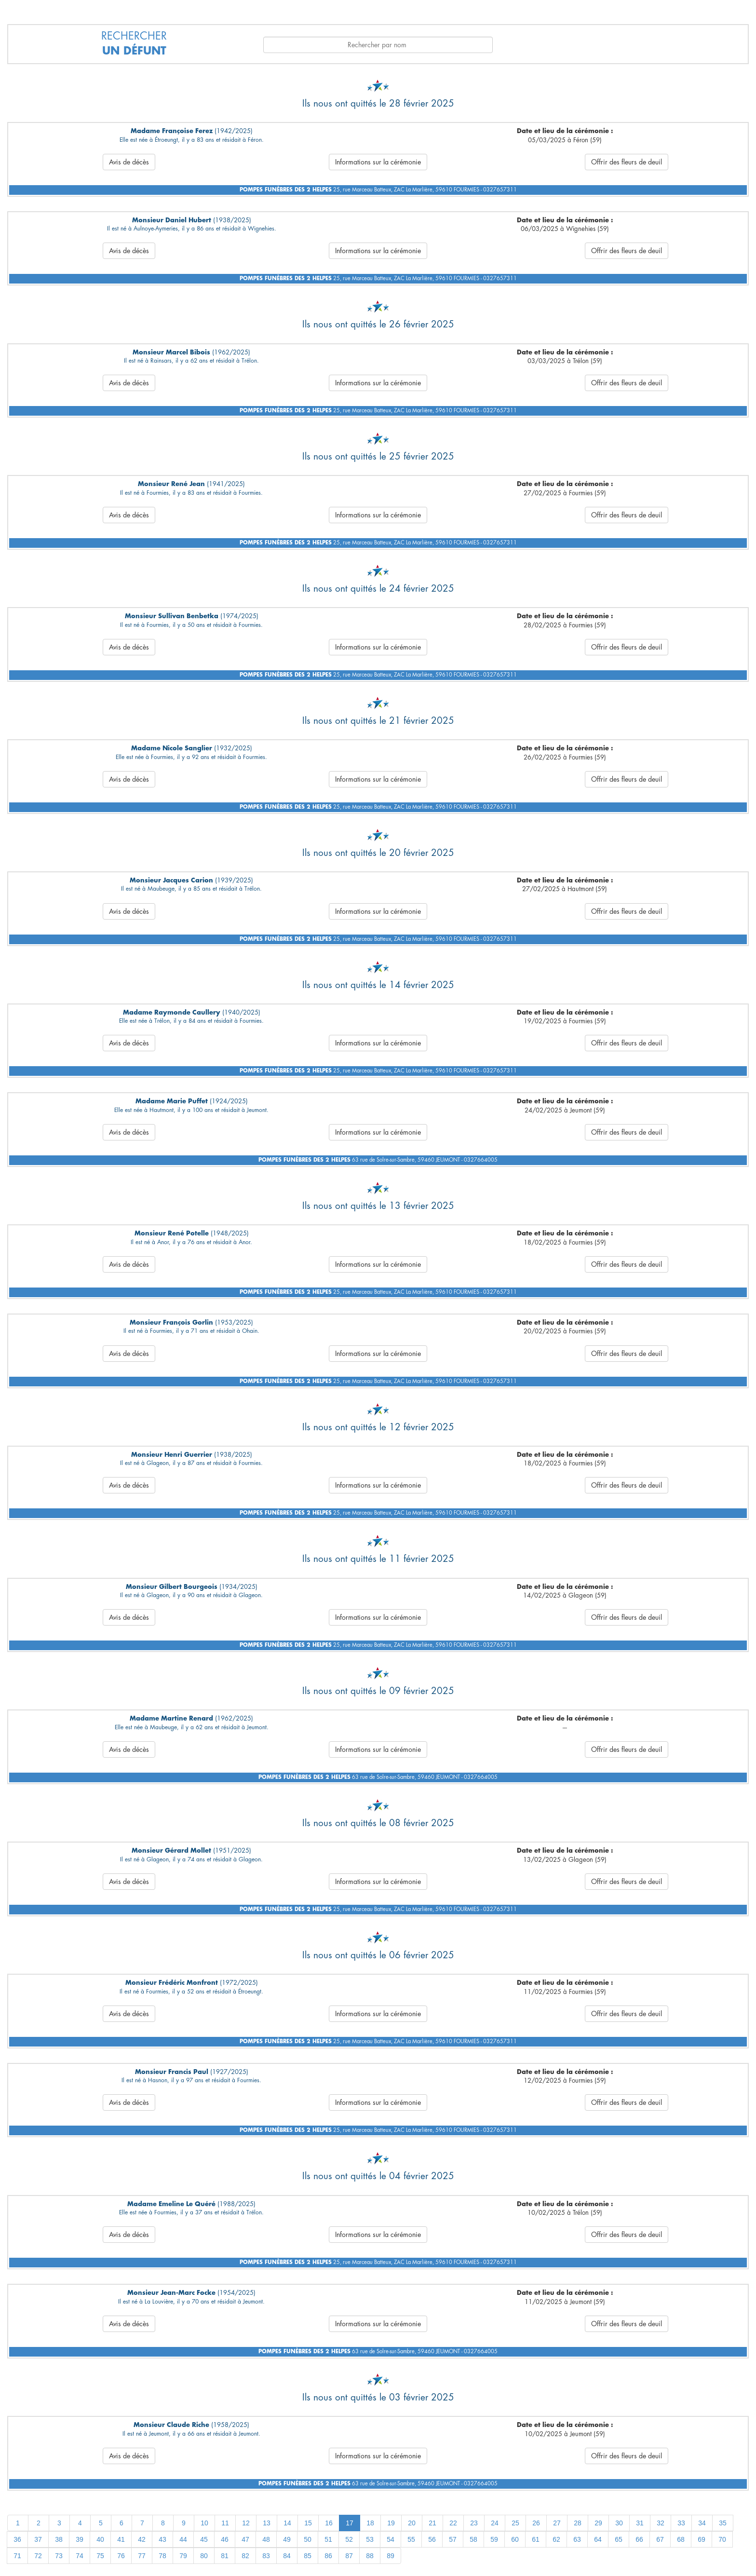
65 (618, 2539)
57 (453, 2539)
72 (38, 2556)
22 (453, 2523)
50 (307, 2539)
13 (266, 2523)
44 (183, 2539)
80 (204, 2556)
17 (349, 2523)
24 (495, 2523)
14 (287, 2523)
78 (162, 2556)
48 (266, 2539)
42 (142, 2539)
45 (204, 2539)
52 (349, 2539)
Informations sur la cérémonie (378, 162)
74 (79, 2556)
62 (556, 2539)
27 (557, 2523)
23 (474, 2523)
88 (370, 2556)
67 (660, 2539)
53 (370, 2539)
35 (723, 2523)
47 (245, 2539)
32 (660, 2523)
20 (412, 2523)
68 (681, 2539)
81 (225, 2556)
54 (390, 2539)
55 (411, 2539)
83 (266, 2556)
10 (204, 2523)
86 (328, 2556)
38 (59, 2539)
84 (287, 2556)
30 (619, 2523)
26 (536, 2523)
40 (100, 2539)
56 (432, 2539)
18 (370, 2523)
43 (162, 2539)
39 (79, 2539)
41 (121, 2539)
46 (225, 2539)
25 (515, 2523)
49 (287, 2539)
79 (183, 2556)
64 (598, 2539)
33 (681, 2523)
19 (391, 2523)
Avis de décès (129, 162)
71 (17, 2556)
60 (515, 2539)
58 (473, 2539)
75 (100, 2556)
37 (38, 2539)
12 (246, 2523)
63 (577, 2539)
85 (307, 2556)
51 (328, 2539)
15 (308, 2523)
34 (702, 2523)
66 (639, 2539)
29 (598, 2523)
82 (245, 2556)
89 (390, 2556)
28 (577, 2523)
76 (121, 2556)
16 (329, 2523)
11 (225, 2523)
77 (142, 2556)
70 (722, 2539)
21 (432, 2523)
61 (536, 2539)
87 (349, 2556)
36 (17, 2539)
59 (494, 2539)
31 (640, 2523)
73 (59, 2556)
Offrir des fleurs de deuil (626, 162)
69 (701, 2539)
